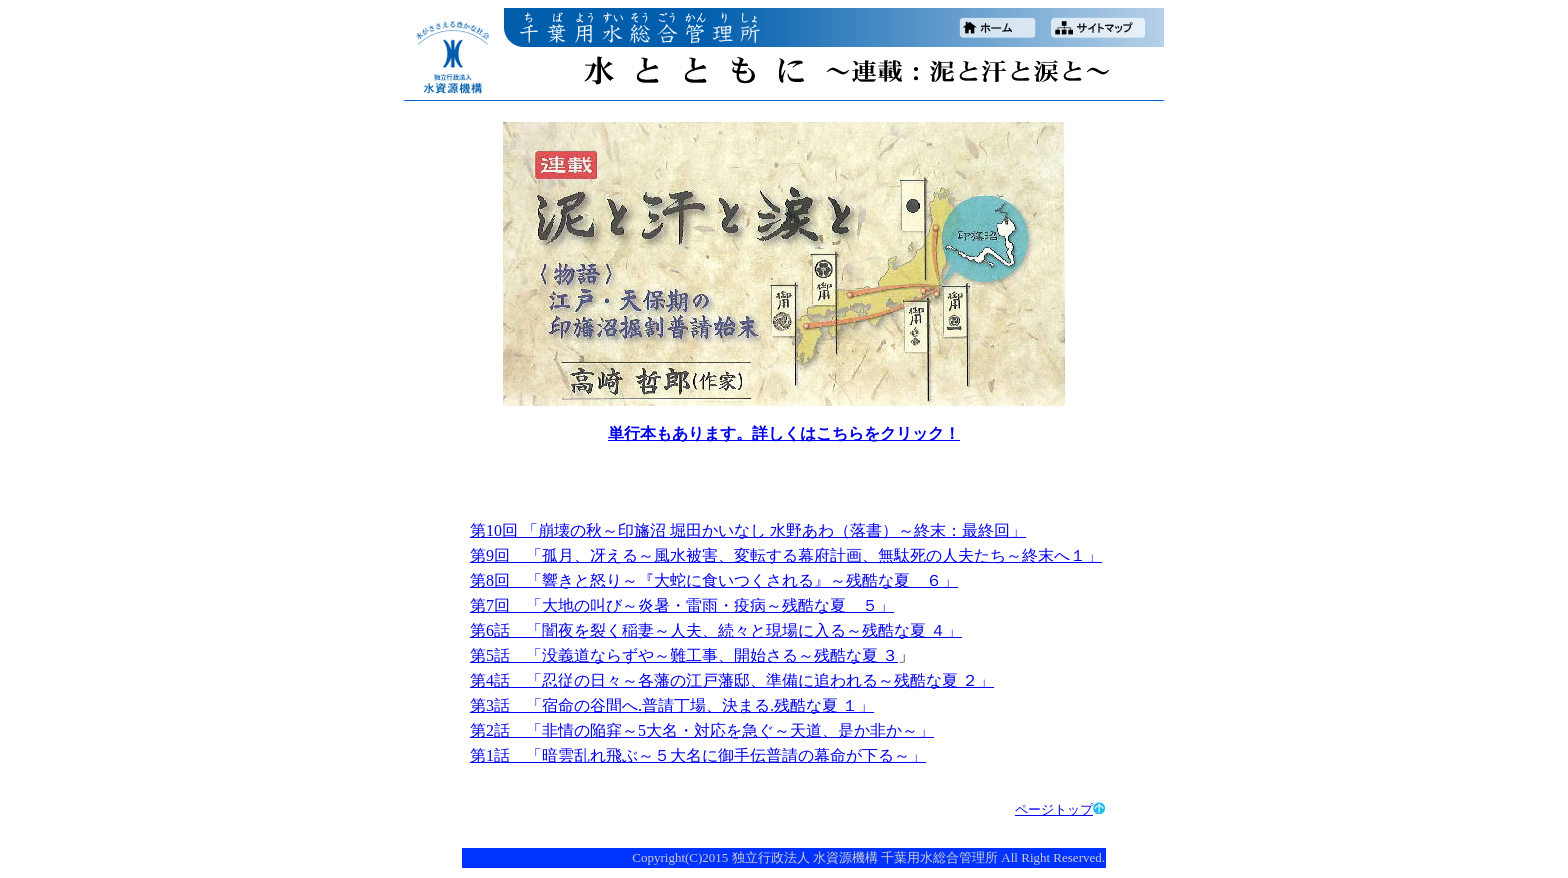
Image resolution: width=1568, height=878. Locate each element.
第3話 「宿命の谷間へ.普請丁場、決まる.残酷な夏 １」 (672, 705)
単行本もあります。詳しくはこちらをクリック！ (784, 433)
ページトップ (1060, 809)
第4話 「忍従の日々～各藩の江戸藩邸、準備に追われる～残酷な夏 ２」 (732, 680)
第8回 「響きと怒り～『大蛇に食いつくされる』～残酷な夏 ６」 (714, 580)
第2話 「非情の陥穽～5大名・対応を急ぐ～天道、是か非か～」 (702, 730)
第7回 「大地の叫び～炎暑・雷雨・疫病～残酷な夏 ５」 (682, 605)
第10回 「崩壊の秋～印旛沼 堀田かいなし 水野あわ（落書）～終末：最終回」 (748, 530)
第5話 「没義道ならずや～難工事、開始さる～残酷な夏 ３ (684, 655)
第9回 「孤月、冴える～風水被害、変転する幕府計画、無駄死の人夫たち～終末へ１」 (786, 555)
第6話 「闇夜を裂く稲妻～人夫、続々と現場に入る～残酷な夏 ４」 (716, 630)
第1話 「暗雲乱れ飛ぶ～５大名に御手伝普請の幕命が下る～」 (698, 755)
